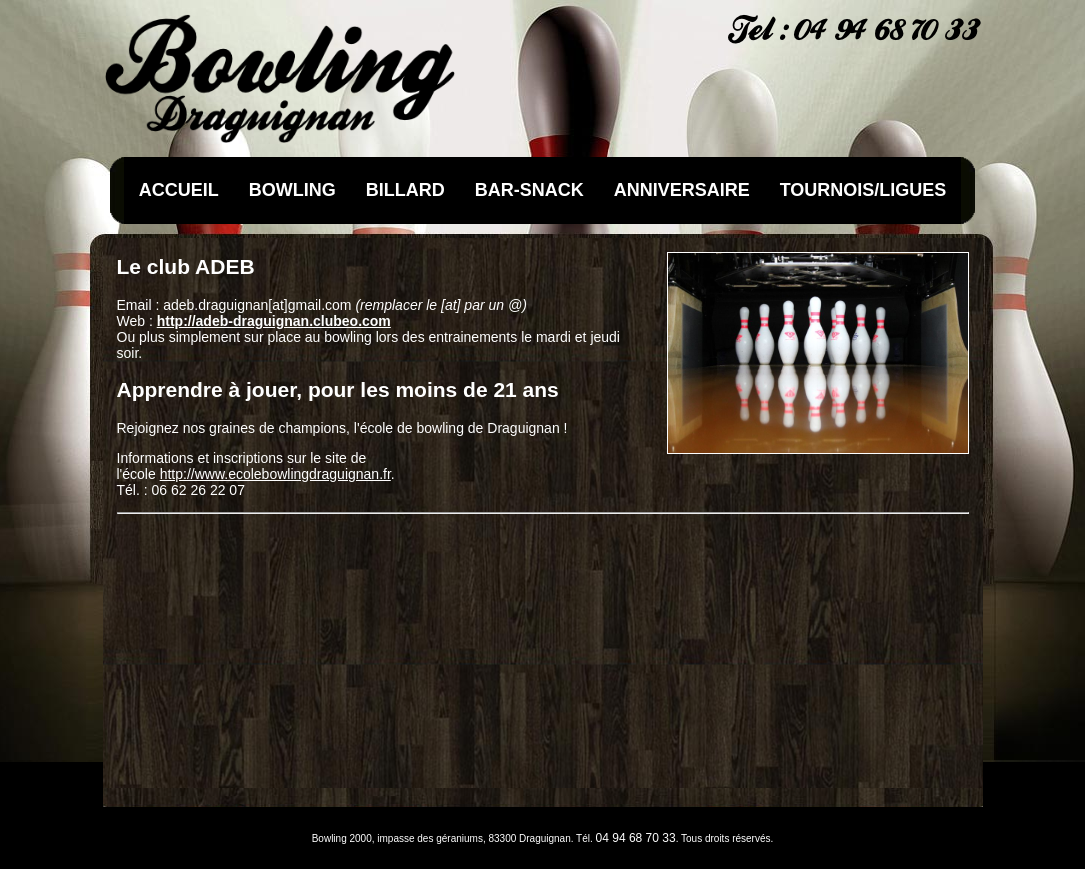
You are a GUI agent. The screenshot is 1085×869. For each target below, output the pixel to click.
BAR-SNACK (529, 190)
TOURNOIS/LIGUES (863, 190)
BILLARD (405, 190)
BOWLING (292, 190)
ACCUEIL (179, 190)
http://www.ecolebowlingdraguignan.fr (275, 474)
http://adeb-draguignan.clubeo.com (274, 321)
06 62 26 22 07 (198, 490)
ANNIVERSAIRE (682, 190)
